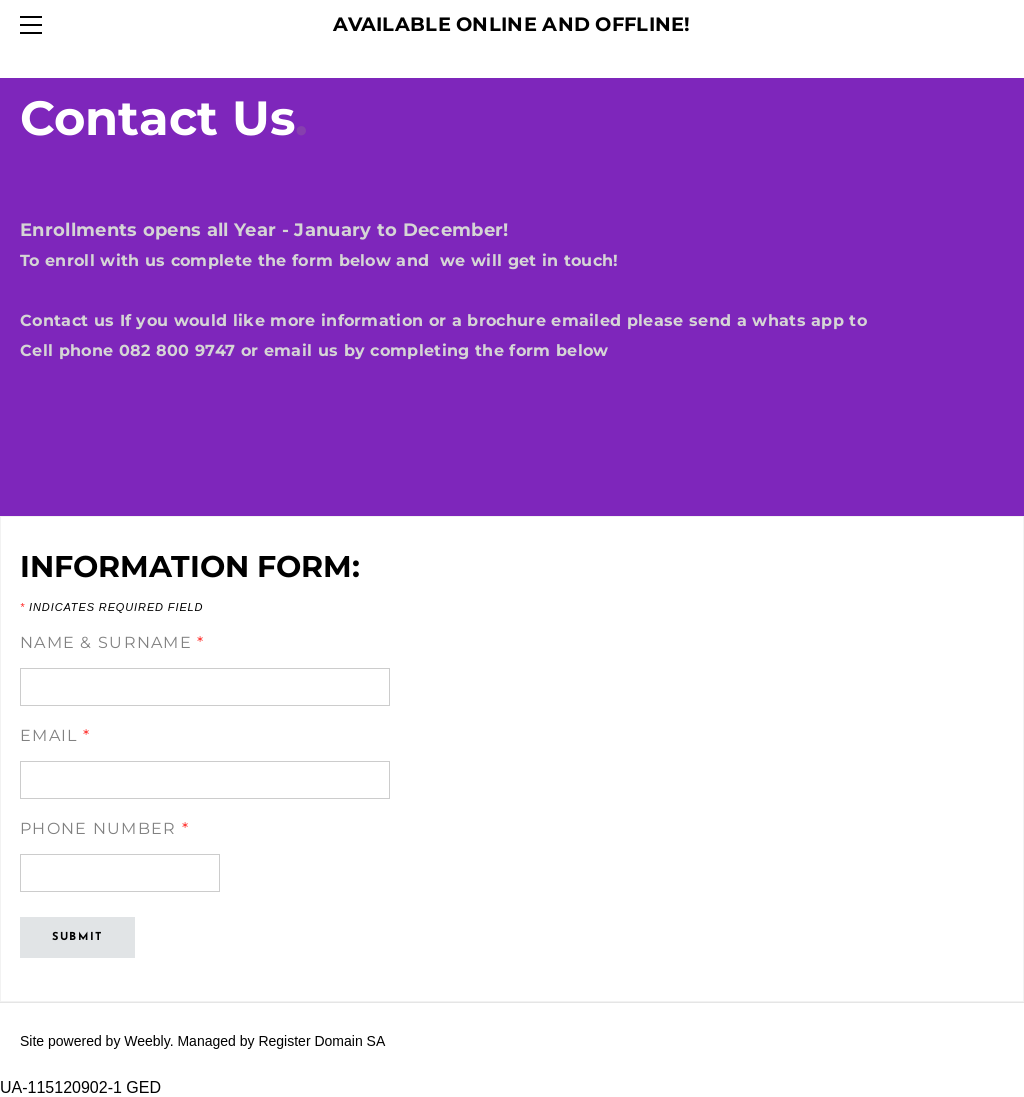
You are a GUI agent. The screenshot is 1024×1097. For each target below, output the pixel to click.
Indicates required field (111, 607)
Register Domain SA (321, 1041)
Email (55, 735)
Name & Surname (112, 642)
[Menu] (35, 25)
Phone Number (104, 828)
